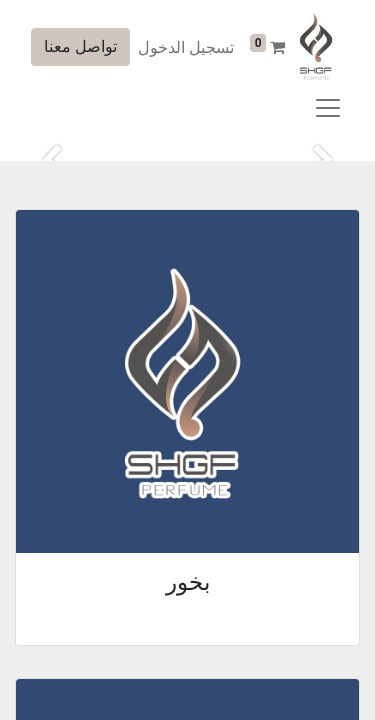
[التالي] (51, 160)
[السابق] (324, 160)
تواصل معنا (80, 46)
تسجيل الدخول (186, 47)
